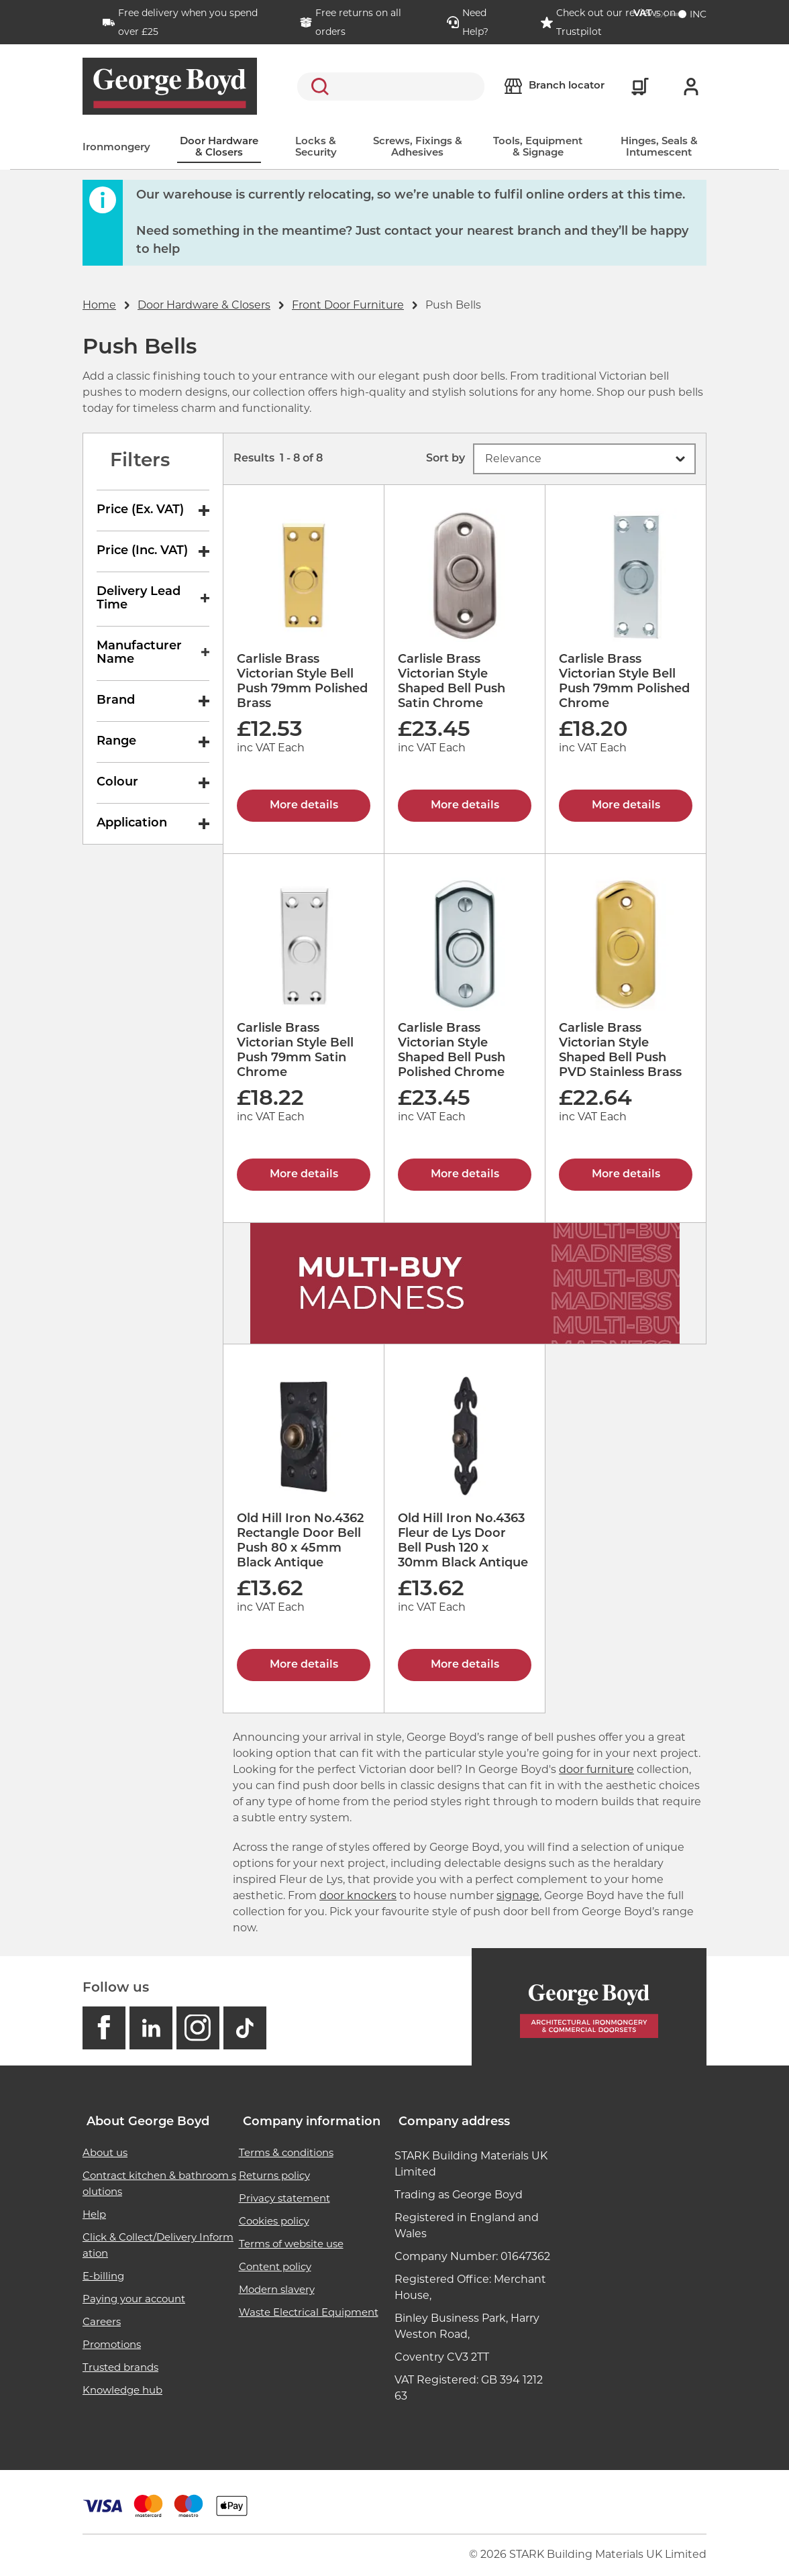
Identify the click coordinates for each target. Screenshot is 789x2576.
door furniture (596, 1769)
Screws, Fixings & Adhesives (417, 147)
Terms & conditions (286, 2152)
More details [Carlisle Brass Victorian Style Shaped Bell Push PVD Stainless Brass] (626, 1174)
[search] (390, 86)
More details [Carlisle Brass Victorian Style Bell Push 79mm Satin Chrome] (304, 1174)
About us (105, 2152)
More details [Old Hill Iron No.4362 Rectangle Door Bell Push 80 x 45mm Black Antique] (304, 1665)
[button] (584, 458)
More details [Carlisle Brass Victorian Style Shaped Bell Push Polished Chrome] (465, 1174)
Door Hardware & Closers (219, 147)
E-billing (103, 2275)
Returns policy (274, 2175)
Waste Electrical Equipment (308, 2312)
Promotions (112, 2344)
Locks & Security (316, 147)
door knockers (358, 1895)
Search (317, 86)
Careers (102, 2321)
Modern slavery (277, 2289)
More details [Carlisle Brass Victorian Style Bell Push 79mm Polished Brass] (304, 805)
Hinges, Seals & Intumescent (659, 147)
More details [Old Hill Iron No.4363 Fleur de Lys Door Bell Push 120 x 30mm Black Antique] (465, 1665)
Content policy (275, 2266)
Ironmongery (116, 148)
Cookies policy (274, 2220)
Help (94, 2214)
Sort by (445, 458)
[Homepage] (589, 2007)
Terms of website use (291, 2243)
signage (517, 1895)
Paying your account (134, 2298)
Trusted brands (120, 2367)
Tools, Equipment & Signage (537, 147)
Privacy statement (284, 2198)
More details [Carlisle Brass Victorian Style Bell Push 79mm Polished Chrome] (626, 805)
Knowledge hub (122, 2389)
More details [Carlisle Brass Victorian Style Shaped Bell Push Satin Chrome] (465, 805)
